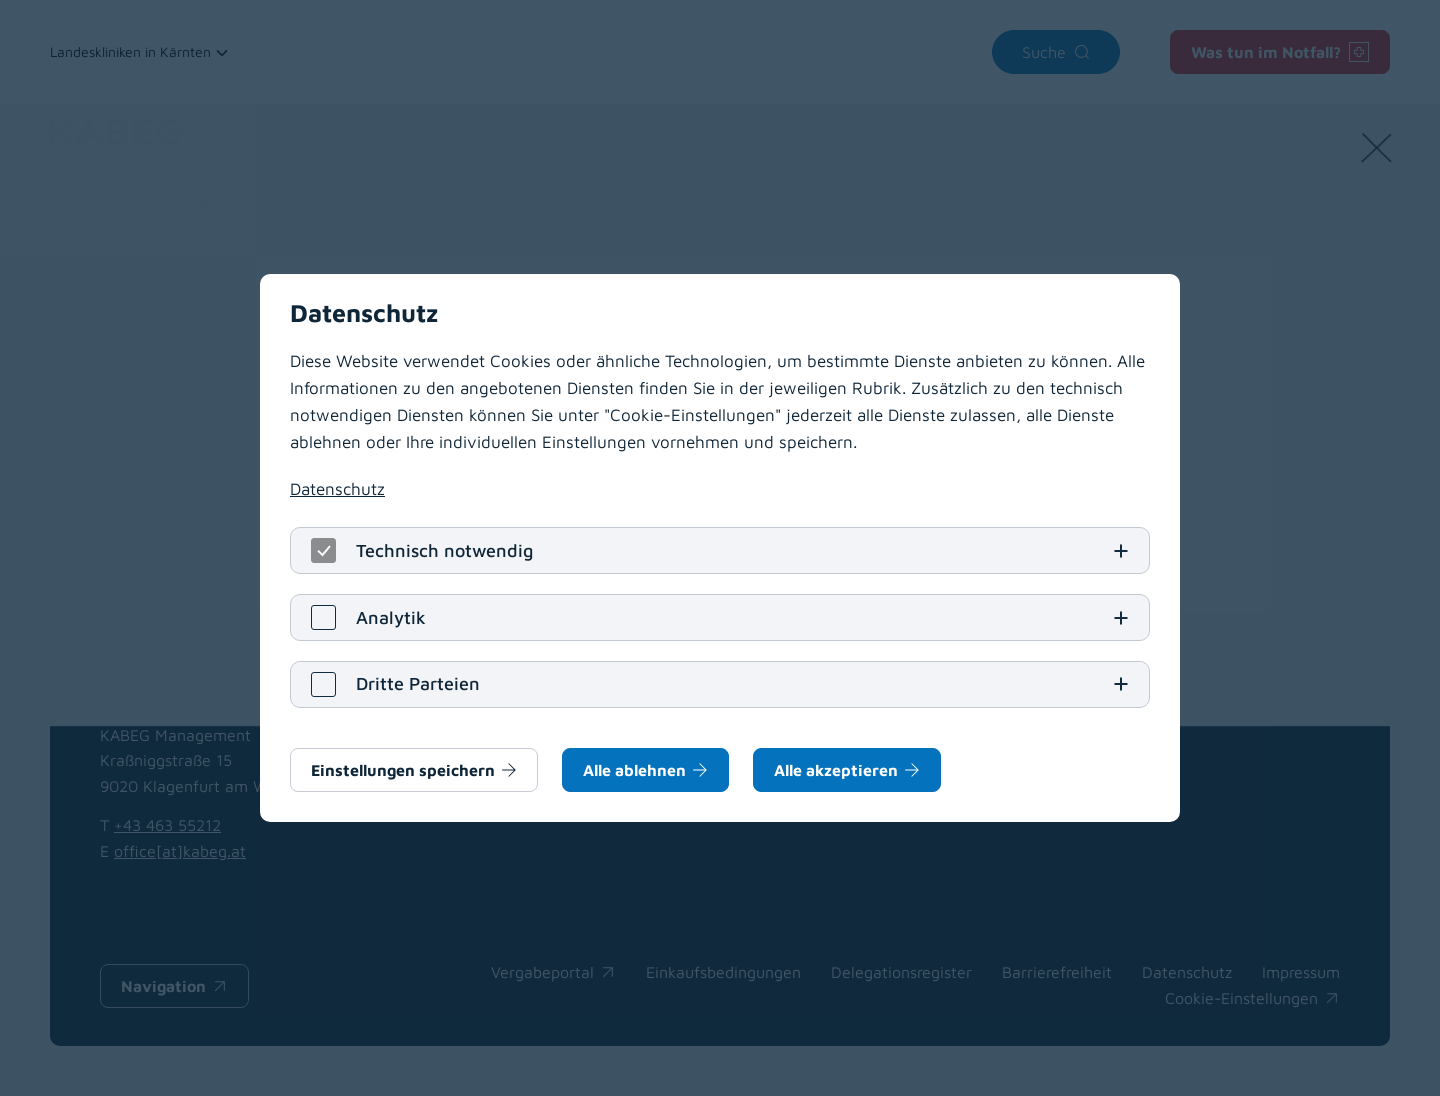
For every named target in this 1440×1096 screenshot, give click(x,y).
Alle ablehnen (634, 770)
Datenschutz (337, 489)
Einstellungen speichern (403, 770)
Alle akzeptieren (836, 770)
